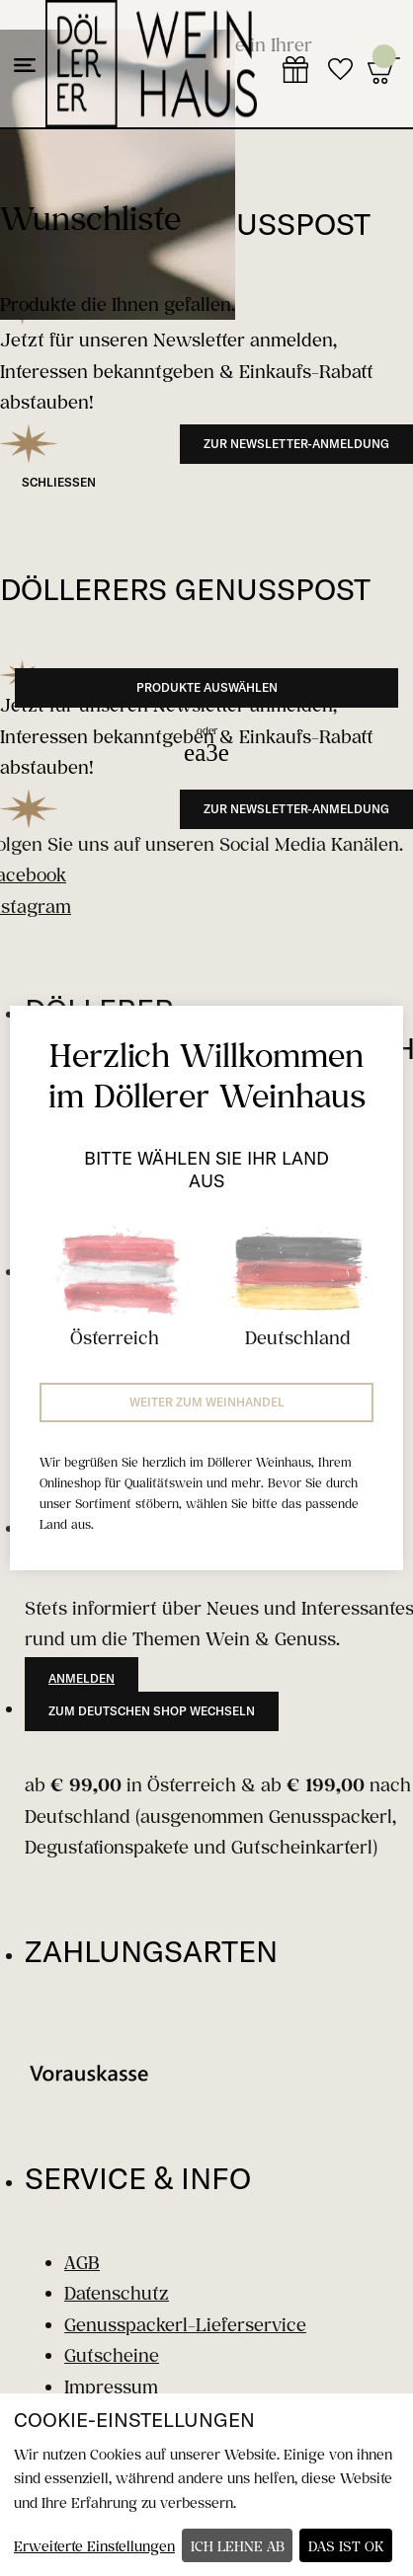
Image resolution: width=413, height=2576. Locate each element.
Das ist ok (346, 2546)
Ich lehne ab (238, 2546)
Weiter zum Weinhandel (207, 1402)
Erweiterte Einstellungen (94, 2546)
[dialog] (206, 2484)
